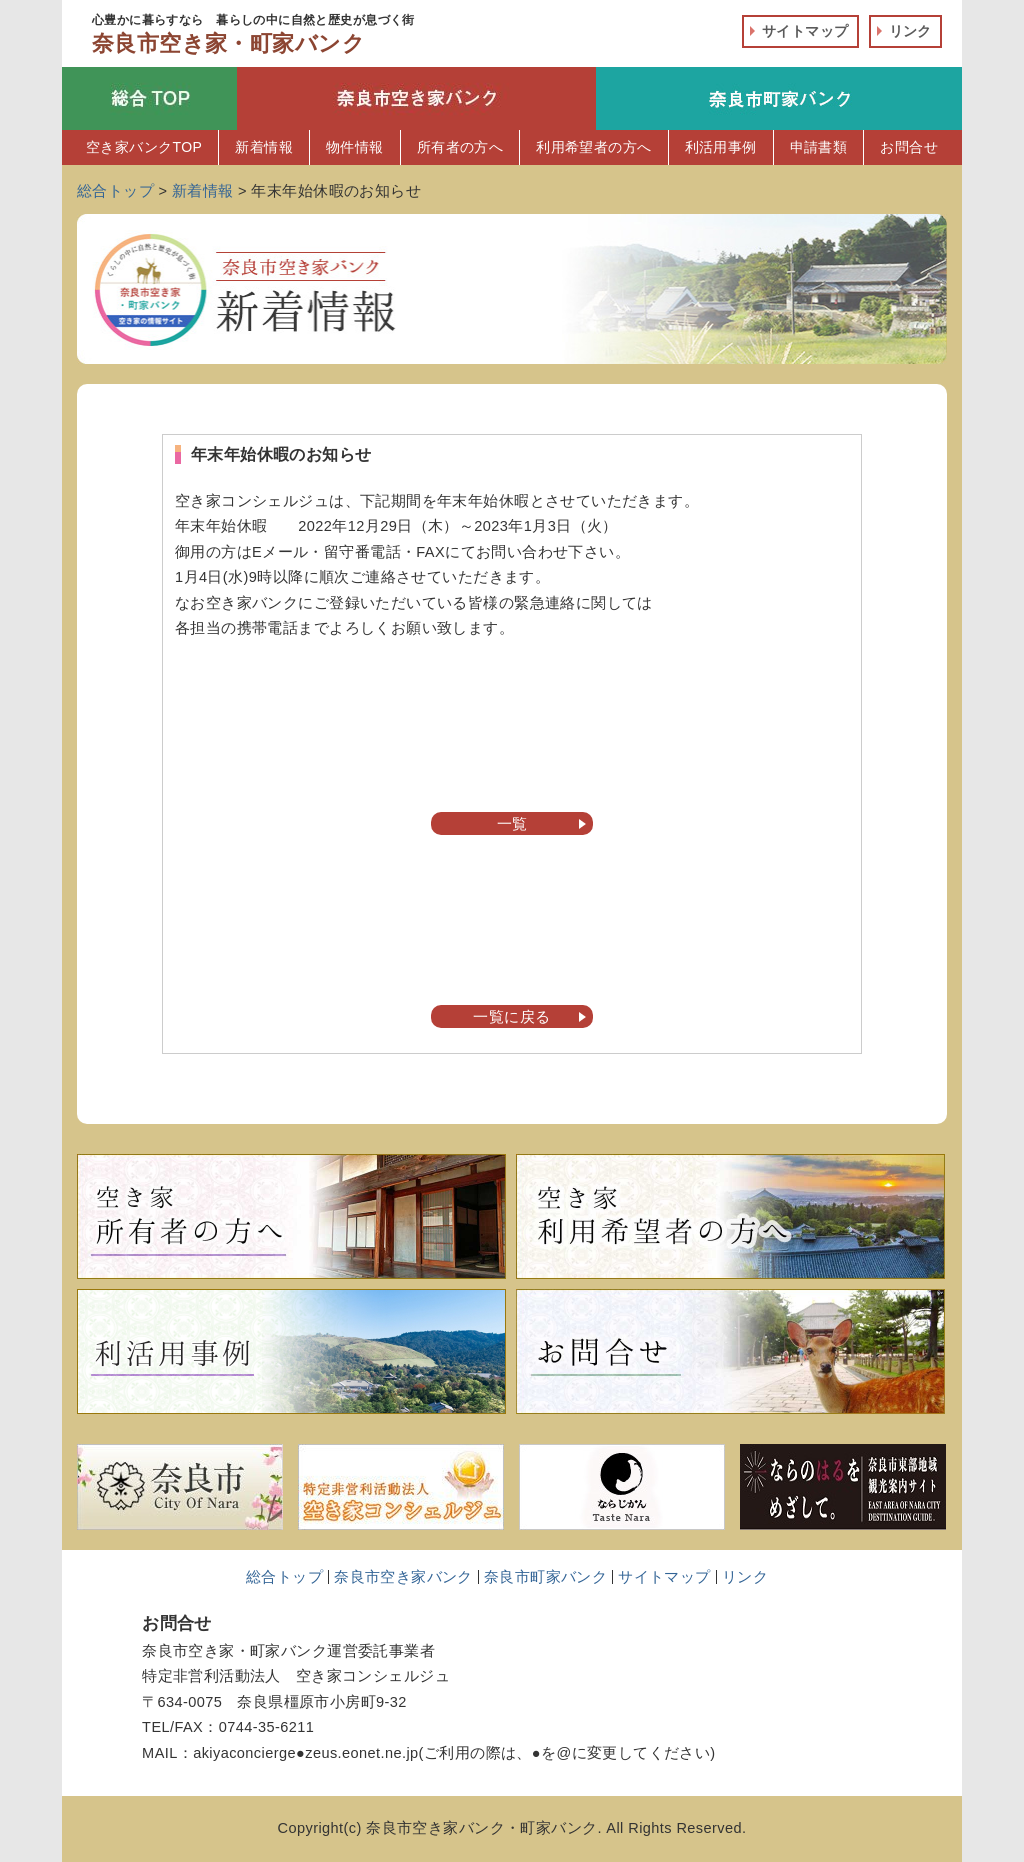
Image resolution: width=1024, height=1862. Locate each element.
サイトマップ (805, 31)
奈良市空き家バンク (403, 1577)
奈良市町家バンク (545, 1577)
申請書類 (819, 147)
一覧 (512, 824)
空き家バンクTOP (144, 147)
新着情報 (264, 147)
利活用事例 (721, 147)
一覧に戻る (511, 1017)
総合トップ (284, 1577)
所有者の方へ (460, 147)
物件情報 (355, 147)
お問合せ (909, 147)
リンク (910, 31)
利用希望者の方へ (593, 147)
